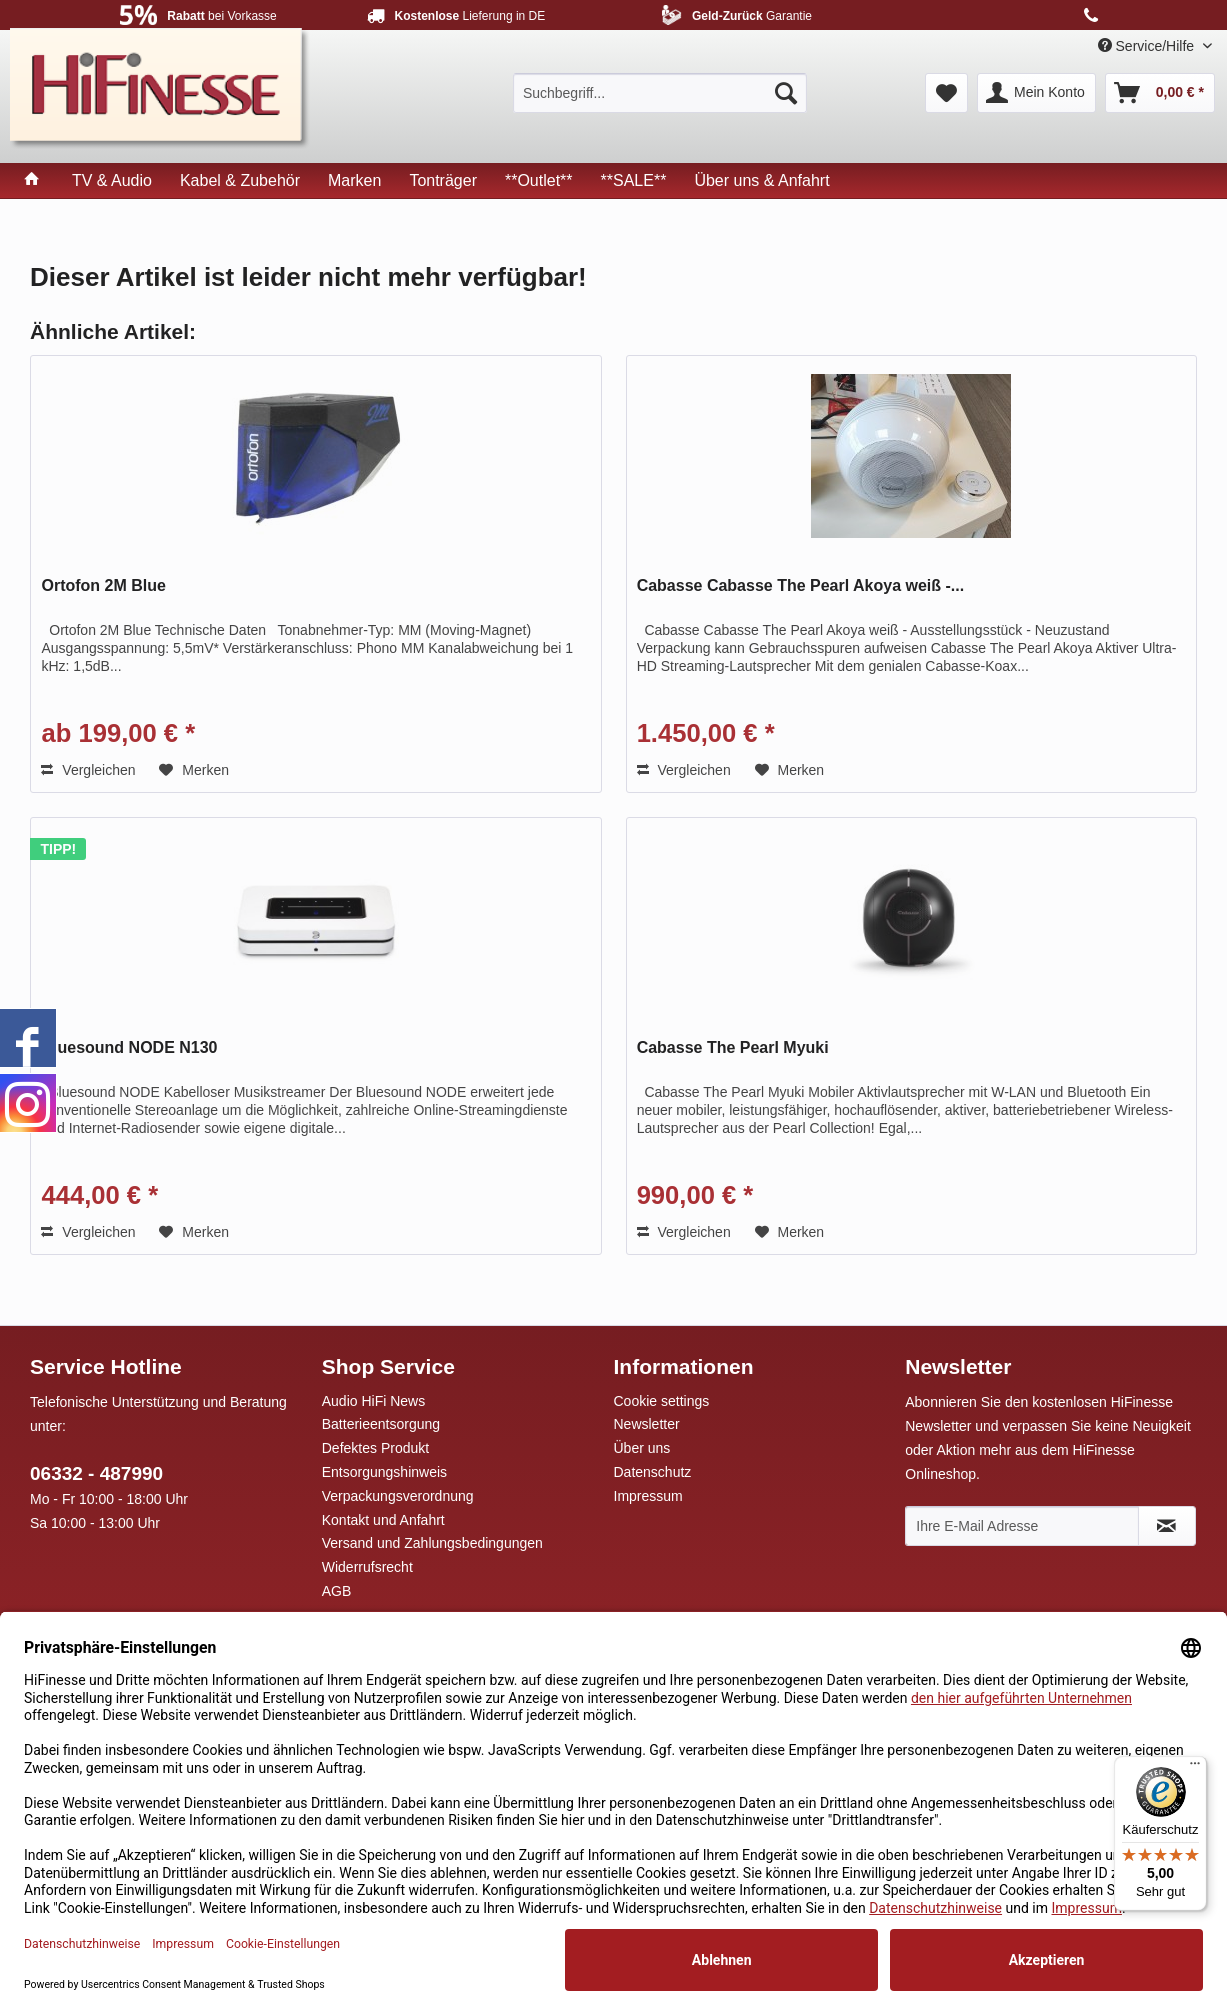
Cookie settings (662, 1401)
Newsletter (647, 1424)
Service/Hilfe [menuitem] (1148, 46)
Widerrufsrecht (367, 1567)
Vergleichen (88, 770)
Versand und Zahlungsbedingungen (432, 1543)
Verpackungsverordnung (398, 1496)
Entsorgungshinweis (384, 1472)
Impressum (648, 1496)
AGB (337, 1591)
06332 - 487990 (96, 1473)
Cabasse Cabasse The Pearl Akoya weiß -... (801, 585)
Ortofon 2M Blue (103, 585)
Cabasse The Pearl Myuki (733, 1047)
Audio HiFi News (373, 1401)
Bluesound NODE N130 (129, 1047)
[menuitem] (660, 93)
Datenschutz (653, 1472)
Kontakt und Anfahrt (383, 1520)
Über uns (642, 1448)
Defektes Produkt (375, 1448)
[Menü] (1195, 1768)
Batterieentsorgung (381, 1424)
